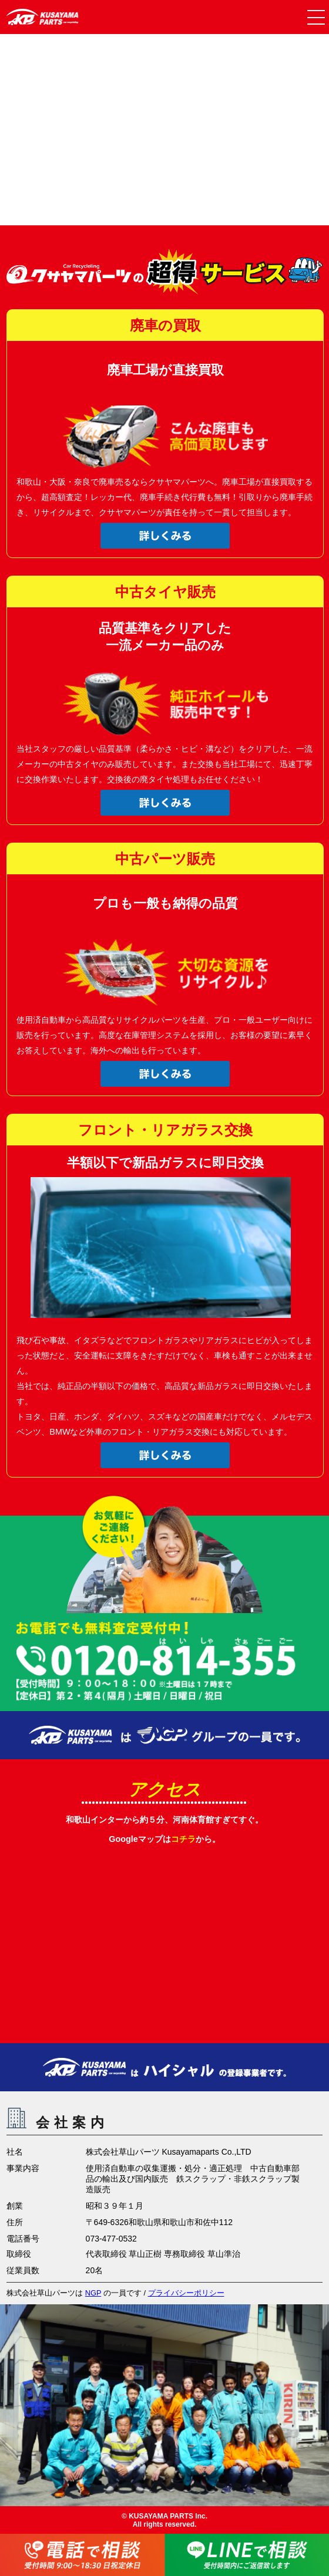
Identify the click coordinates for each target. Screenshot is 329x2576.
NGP (93, 2292)
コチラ (183, 1839)
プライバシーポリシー (186, 2292)
